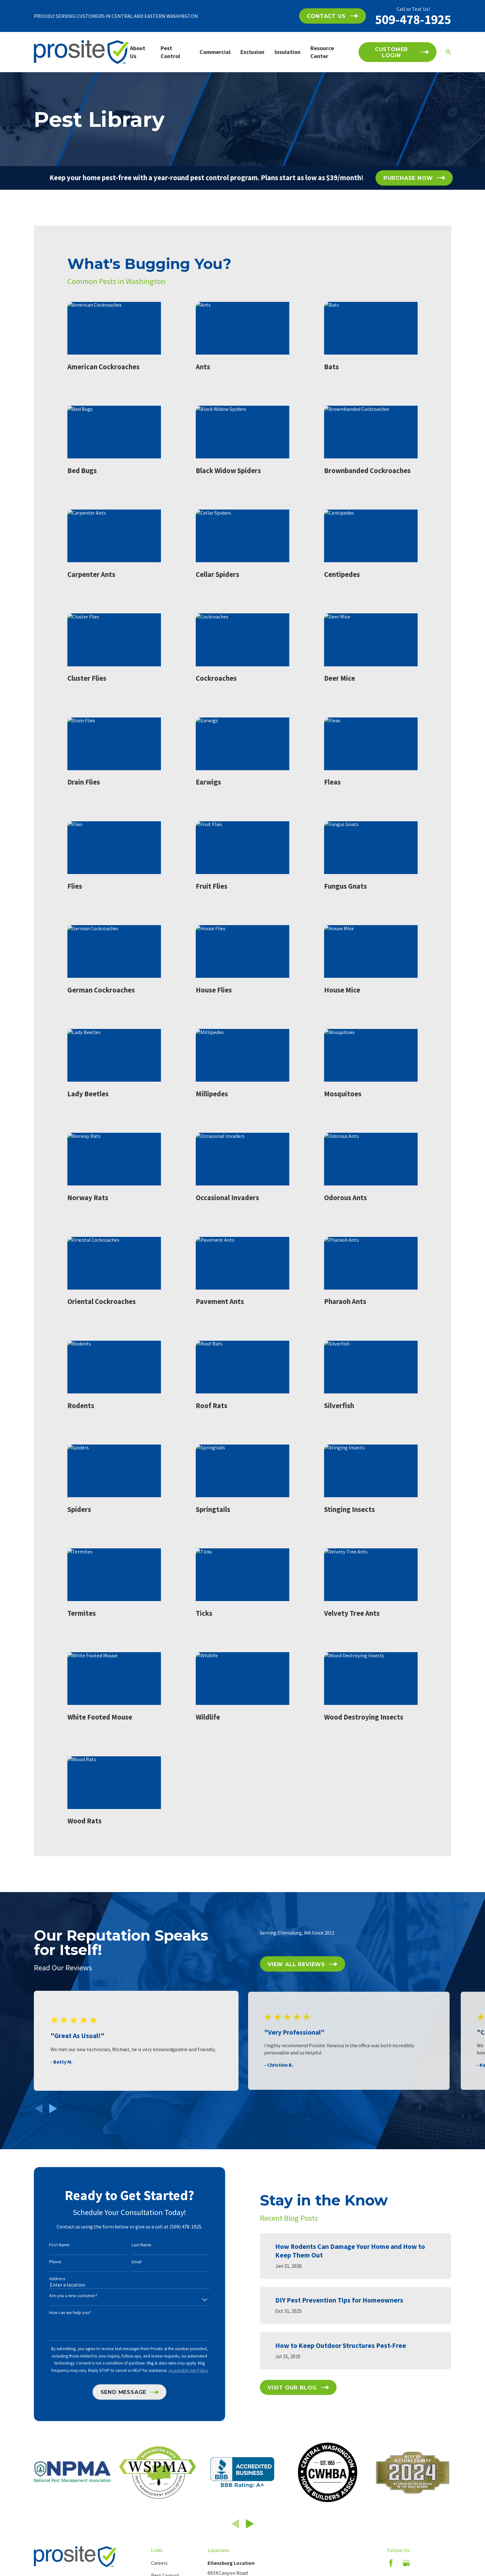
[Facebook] (391, 2563)
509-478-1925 (413, 19)
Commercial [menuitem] (215, 52)
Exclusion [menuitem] (252, 52)
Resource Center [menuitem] (322, 52)
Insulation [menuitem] (287, 52)
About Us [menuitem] (137, 52)
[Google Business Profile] (406, 2563)
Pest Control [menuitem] (170, 52)
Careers (159, 2563)
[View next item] (53, 2108)
